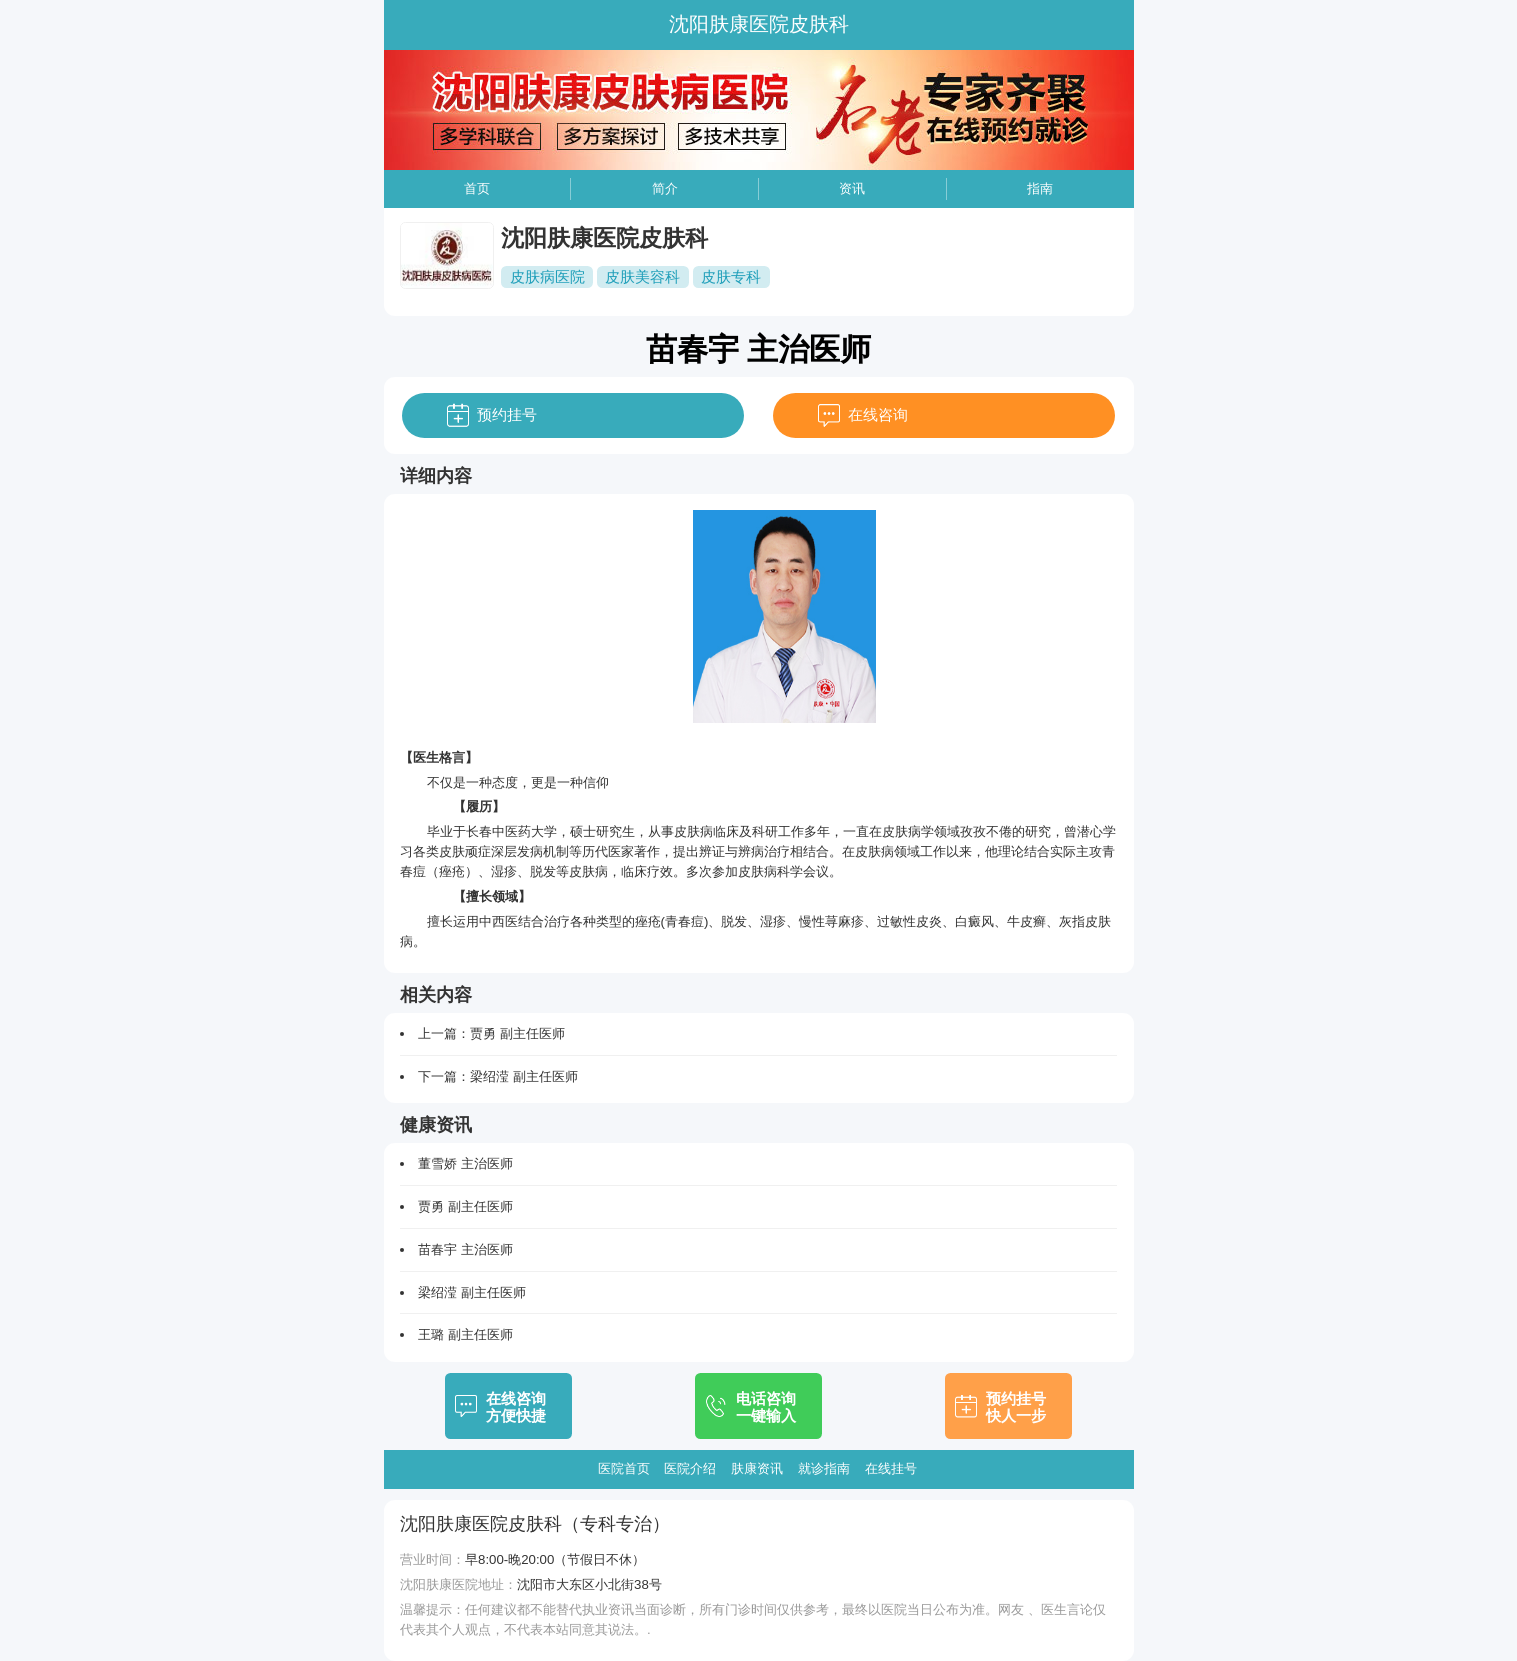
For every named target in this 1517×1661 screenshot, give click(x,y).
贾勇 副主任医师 (517, 1033)
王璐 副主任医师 (465, 1334)
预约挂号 (507, 414)
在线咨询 (878, 414)
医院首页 (624, 1468)
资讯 (852, 188)
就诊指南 (824, 1468)
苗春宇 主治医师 (465, 1249)
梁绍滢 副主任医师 (524, 1076)
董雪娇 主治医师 (465, 1163)
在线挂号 (891, 1468)
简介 (665, 188)
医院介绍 (690, 1468)
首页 (477, 188)
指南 (1040, 188)
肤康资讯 (757, 1468)
